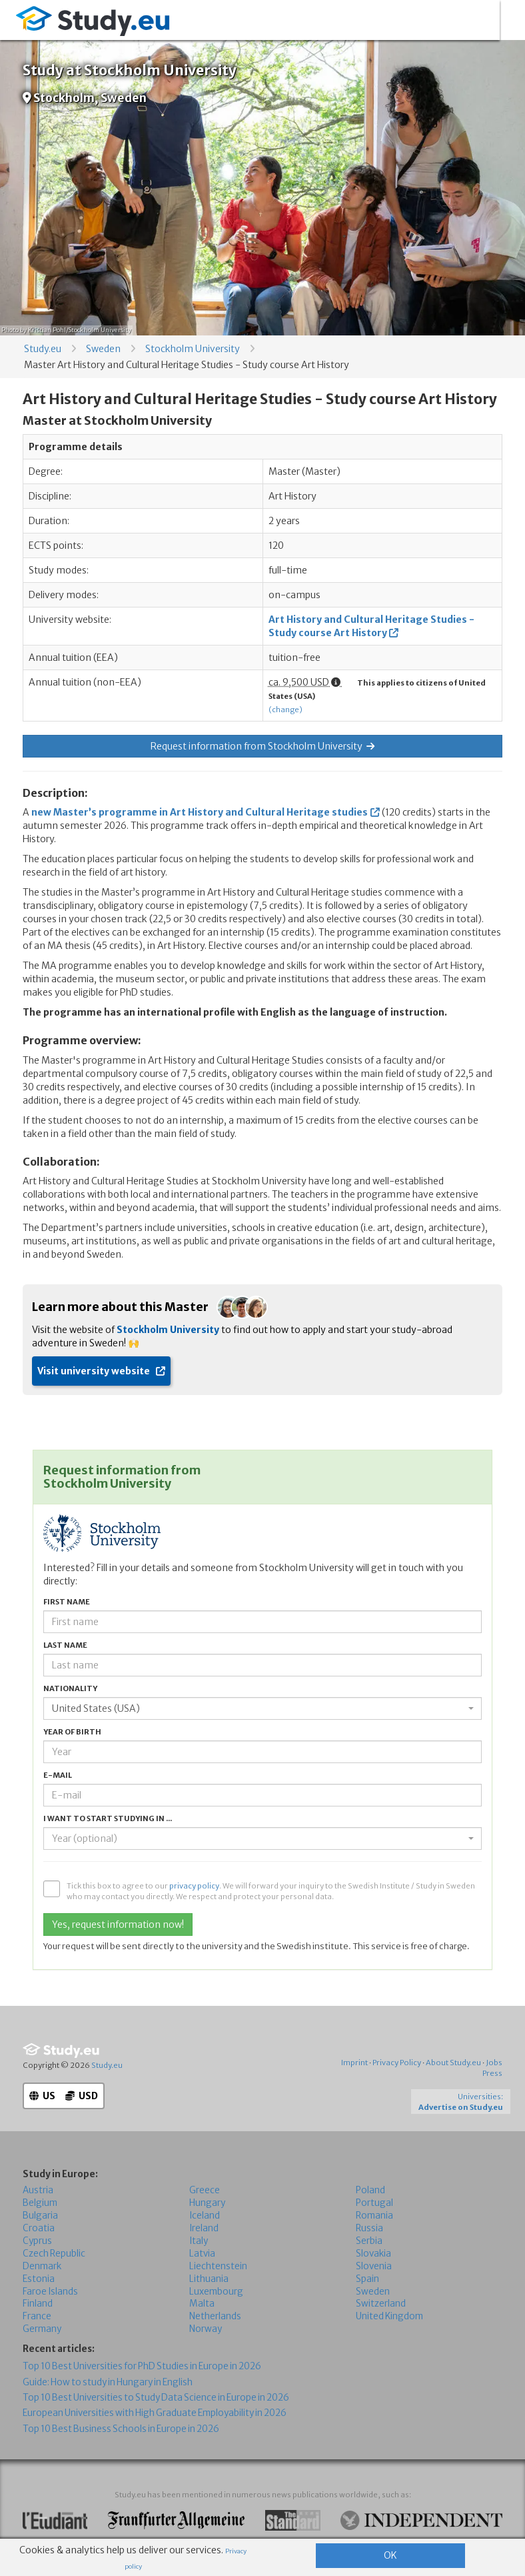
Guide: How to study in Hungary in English (108, 2381)
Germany (42, 2329)
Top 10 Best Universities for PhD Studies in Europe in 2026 (142, 2366)
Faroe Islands (50, 2291)
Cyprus (37, 2241)
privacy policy (194, 1885)
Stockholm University (192, 349)
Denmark (42, 2265)
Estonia (39, 2278)
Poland (370, 2190)
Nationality (70, 1688)
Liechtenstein (218, 2265)
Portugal (374, 2203)
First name (66, 1601)
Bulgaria (40, 2215)
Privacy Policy (396, 2062)
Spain (367, 2278)
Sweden (103, 349)
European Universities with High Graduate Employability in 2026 (154, 2413)
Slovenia (374, 2265)
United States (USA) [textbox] (96, 1708)
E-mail (57, 1775)
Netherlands (215, 2316)
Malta (202, 2303)
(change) (285, 709)
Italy (198, 2241)
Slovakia (373, 2253)
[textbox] (258, 1838)
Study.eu (42, 349)
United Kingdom (389, 2316)
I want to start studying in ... (107, 1818)
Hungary (207, 2203)
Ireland (204, 2228)
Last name (65, 1645)
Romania (374, 2215)
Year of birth (72, 1731)
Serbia (369, 2241)
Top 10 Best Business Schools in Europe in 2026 (121, 2429)
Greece (204, 2190)
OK (390, 2555)
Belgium (40, 2203)
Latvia (202, 2253)
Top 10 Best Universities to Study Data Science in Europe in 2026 (156, 2397)
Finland (38, 2303)
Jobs (494, 2062)
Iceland (204, 2215)
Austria (38, 2190)
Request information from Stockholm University (262, 746)
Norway (205, 2329)
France (37, 2316)
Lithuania (209, 2278)
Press (492, 2073)
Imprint (354, 2062)
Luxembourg (216, 2291)
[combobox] (262, 1708)
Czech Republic (54, 2253)
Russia (369, 2228)
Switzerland (381, 2303)
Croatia (39, 2228)
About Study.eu (453, 2062)
